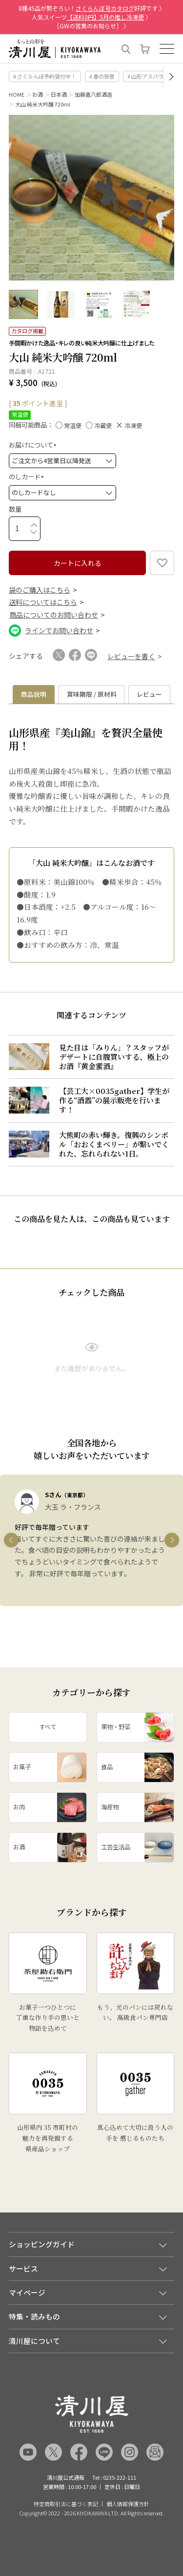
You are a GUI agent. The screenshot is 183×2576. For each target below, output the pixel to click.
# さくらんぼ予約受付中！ (44, 76)
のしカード (28, 476)
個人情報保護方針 (127, 2504)
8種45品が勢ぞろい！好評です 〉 (92, 8)
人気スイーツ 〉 (91, 17)
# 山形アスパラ (145, 76)
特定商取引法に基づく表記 (66, 2504)
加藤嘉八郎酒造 (93, 94)
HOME (16, 94)
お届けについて (34, 445)
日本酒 (59, 94)
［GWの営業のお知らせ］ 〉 (91, 25)
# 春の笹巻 (102, 76)
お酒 (37, 94)
